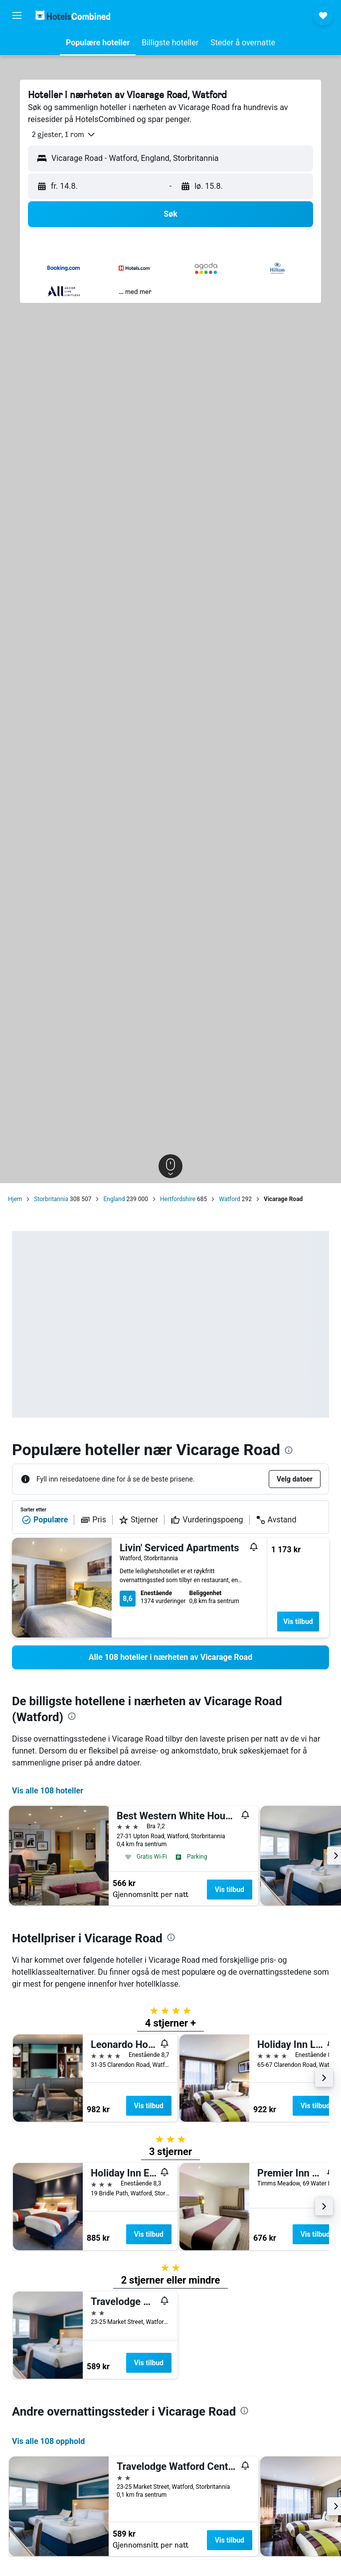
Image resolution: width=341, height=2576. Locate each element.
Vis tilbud (298, 1622)
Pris (93, 1520)
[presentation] (288, 1450)
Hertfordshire (177, 1199)
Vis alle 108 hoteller (47, 1790)
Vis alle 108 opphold (48, 2441)
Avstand (276, 1520)
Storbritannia (51, 1199)
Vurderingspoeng (206, 1520)
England (114, 1199)
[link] (170, 1657)
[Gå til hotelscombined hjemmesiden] (73, 15)
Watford (229, 1199)
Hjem (15, 1199)
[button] (17, 15)
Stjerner (138, 1520)
